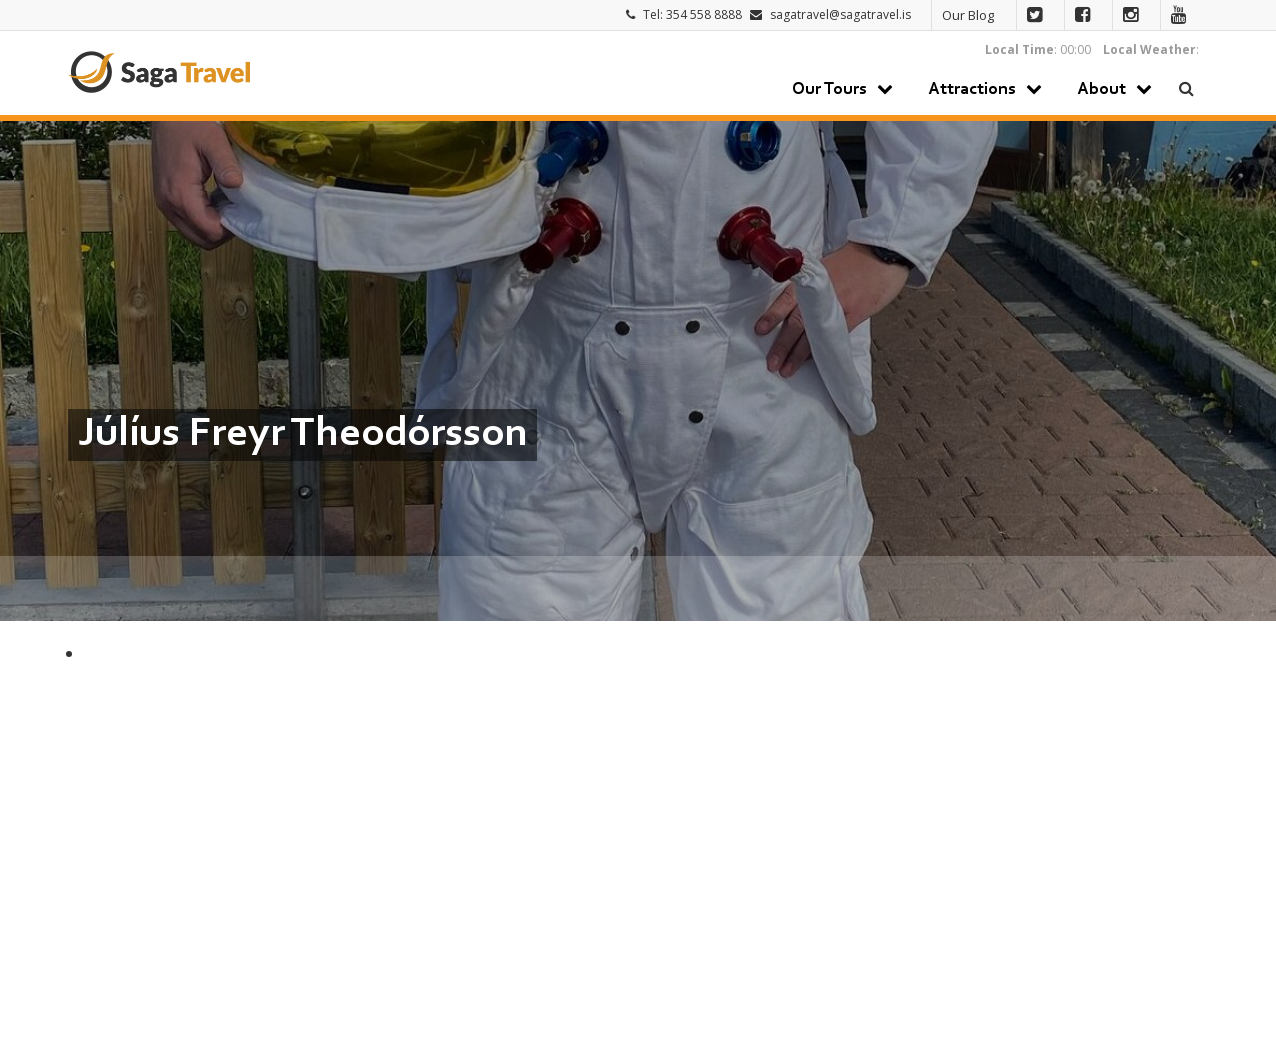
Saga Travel (159, 72)
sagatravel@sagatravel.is (840, 14)
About (1101, 90)
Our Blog (968, 15)
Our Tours (829, 90)
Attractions (972, 90)
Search (1187, 88)
